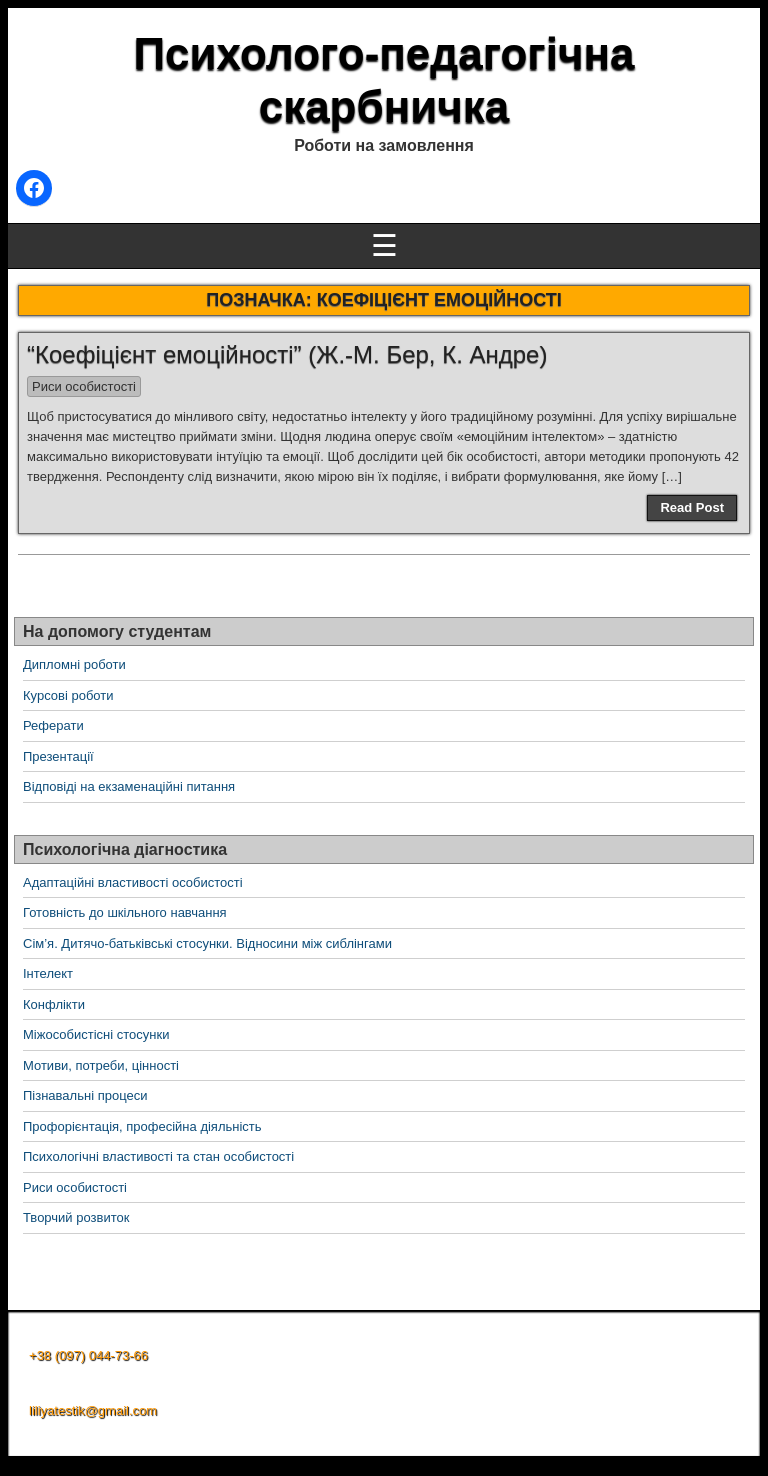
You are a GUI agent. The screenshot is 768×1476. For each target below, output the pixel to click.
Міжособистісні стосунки (96, 1034)
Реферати (53, 725)
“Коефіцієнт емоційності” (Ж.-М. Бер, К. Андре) (287, 354)
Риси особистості (84, 386)
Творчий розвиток (76, 1217)
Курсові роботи (68, 695)
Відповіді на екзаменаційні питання (129, 786)
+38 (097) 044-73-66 (88, 1355)
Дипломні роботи (74, 664)
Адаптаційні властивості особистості (133, 882)
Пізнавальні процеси (85, 1095)
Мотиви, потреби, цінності (101, 1065)
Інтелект (48, 973)
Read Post (692, 507)
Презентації (58, 756)
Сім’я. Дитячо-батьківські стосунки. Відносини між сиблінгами (207, 943)
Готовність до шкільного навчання (125, 912)
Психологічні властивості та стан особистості (158, 1156)
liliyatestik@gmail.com (93, 1410)
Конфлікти (54, 1004)
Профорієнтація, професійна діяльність (142, 1126)
